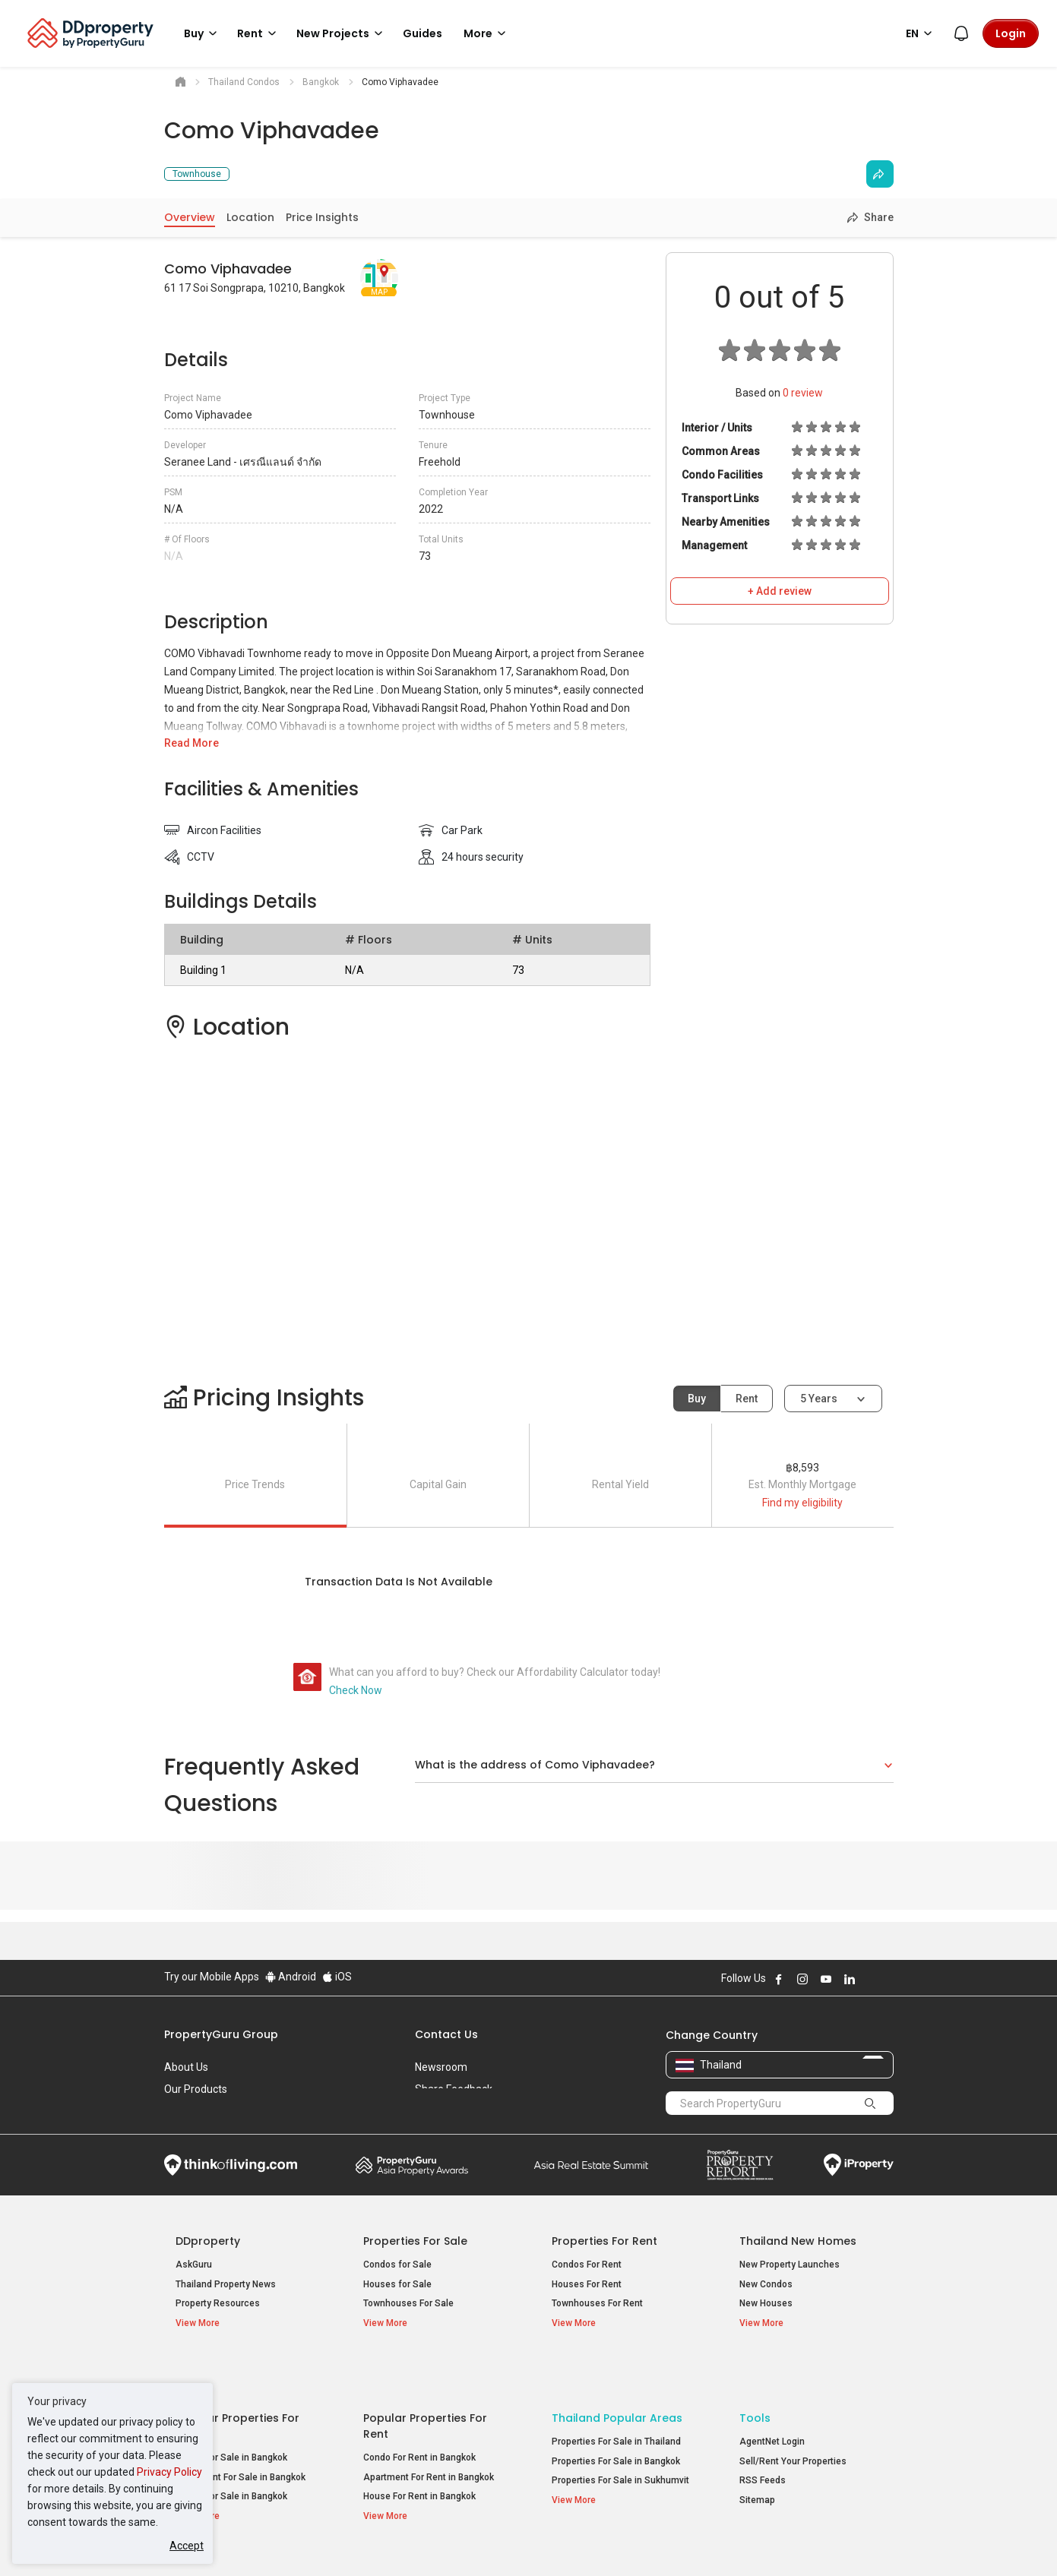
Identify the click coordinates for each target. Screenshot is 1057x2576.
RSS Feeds (762, 2435)
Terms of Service (328, 2541)
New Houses (766, 2303)
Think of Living (230, 2165)
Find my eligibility (802, 1503)
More (487, 33)
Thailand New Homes (797, 2241)
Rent (747, 1398)
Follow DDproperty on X (870, 1979)
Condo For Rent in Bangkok (419, 2412)
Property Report (740, 2165)
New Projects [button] (342, 33)
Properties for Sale (415, 2241)
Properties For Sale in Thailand (616, 2396)
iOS (337, 1977)
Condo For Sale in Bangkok (231, 2412)
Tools (755, 2372)
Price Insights (322, 217)
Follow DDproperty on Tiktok (887, 1979)
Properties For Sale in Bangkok (616, 2415)
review (803, 393)
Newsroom (441, 2067)
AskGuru (194, 2264)
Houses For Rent (587, 2284)
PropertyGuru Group (221, 2034)
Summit (591, 2165)
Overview (189, 217)
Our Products (195, 2089)
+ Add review (780, 591)
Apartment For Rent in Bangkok (428, 2431)
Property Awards (411, 2165)
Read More (191, 743)
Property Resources (218, 2303)
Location (250, 217)
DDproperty (208, 2241)
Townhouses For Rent (597, 2303)
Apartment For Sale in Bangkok (240, 2431)
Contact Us (446, 2034)
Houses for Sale (397, 2284)
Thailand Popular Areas (617, 2372)
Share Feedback (453, 2089)
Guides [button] (422, 33)
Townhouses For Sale (408, 2303)
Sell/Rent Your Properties (793, 2415)
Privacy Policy (169, 2472)
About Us (186, 2067)
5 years (818, 1398)
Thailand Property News (226, 2284)
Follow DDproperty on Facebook (779, 1979)
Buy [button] (203, 33)
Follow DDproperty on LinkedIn (849, 1979)
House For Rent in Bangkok (419, 2451)
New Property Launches (789, 2264)
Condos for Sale (397, 2264)
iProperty (859, 2165)
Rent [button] (259, 33)
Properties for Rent (604, 2241)
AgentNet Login (772, 2396)
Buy (697, 1398)
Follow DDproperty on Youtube (826, 1979)
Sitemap (757, 2454)
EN (921, 33)
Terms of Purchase (516, 2541)
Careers (183, 2111)
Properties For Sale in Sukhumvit (620, 2435)
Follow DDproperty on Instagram (802, 1979)
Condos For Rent (587, 2264)
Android (290, 1977)
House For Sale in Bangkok (231, 2451)
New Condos (766, 2284)
